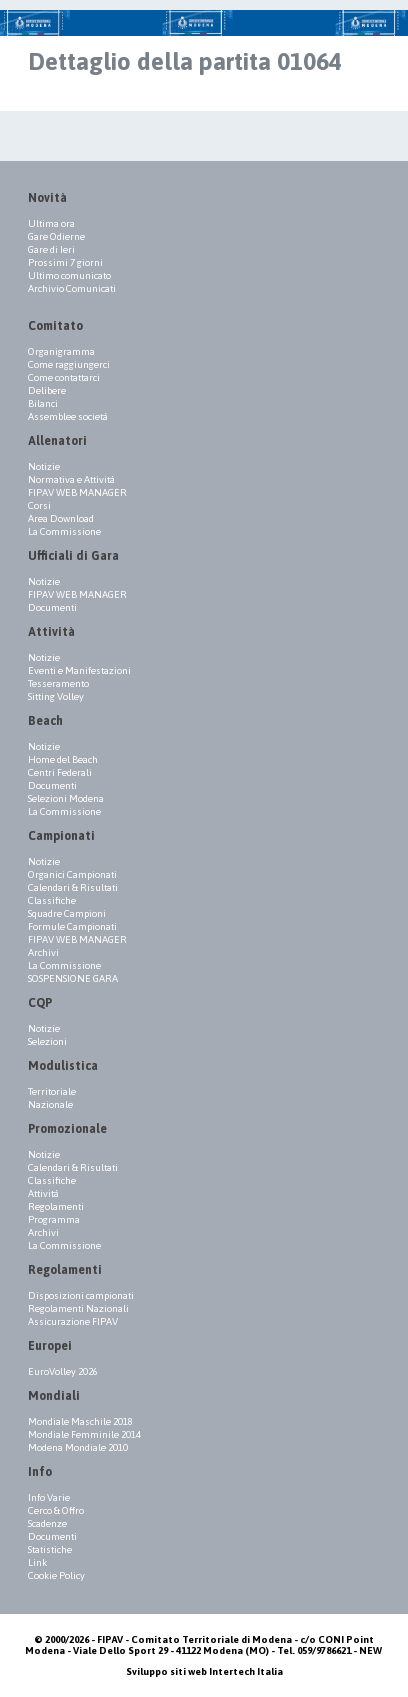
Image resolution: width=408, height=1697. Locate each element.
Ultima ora (51, 223)
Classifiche (52, 900)
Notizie (44, 466)
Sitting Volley (56, 696)
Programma (54, 1219)
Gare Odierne (56, 236)
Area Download (61, 518)
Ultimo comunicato (69, 275)
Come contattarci (64, 377)
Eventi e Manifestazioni (79, 670)
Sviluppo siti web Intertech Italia (204, 1671)
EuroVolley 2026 (63, 1371)
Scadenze (47, 1523)
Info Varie (49, 1497)
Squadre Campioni (67, 913)
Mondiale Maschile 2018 (80, 1421)
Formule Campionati (72, 926)
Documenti (52, 607)
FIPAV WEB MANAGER (77, 492)
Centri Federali (60, 772)
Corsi (39, 505)
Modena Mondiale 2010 (78, 1447)
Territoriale (52, 1091)
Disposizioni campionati (81, 1295)
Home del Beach (63, 759)
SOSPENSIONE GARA (73, 978)
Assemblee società (68, 416)
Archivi (43, 952)
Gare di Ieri (51, 249)
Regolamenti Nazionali (78, 1308)
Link (37, 1562)
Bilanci (43, 403)
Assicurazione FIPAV (73, 1321)
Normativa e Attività (71, 479)
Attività (43, 1193)
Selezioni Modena (66, 798)
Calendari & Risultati (73, 887)
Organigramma (61, 351)
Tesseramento (58, 683)
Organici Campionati (72, 874)
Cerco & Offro (56, 1510)
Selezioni (47, 1041)
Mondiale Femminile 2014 (84, 1434)
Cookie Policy (56, 1575)
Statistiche (50, 1549)
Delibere (47, 390)
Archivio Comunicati (72, 288)
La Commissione (64, 531)
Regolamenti (56, 1206)
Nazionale (50, 1104)
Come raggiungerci (69, 364)
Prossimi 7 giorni (65, 262)
